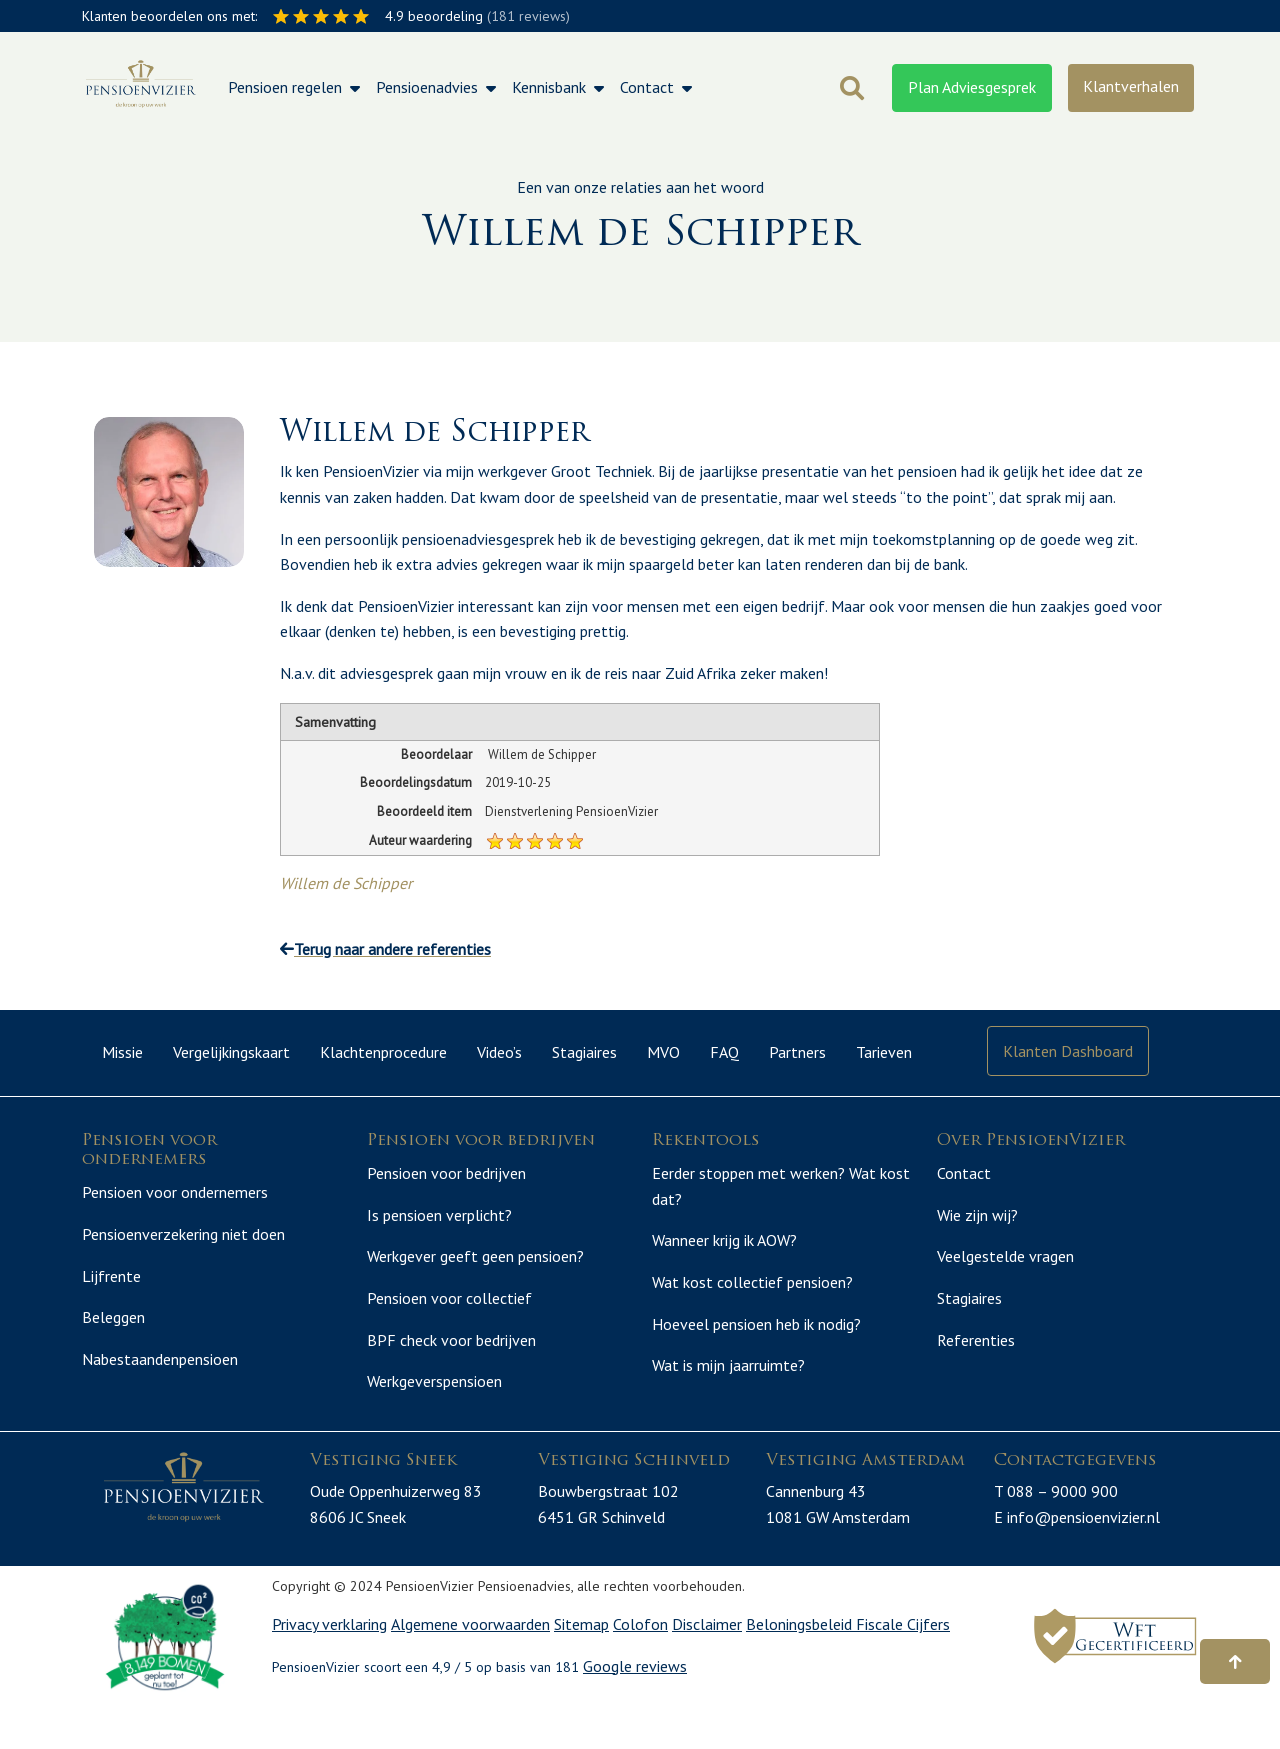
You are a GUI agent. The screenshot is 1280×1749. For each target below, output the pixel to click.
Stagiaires (584, 1052)
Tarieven (884, 1052)
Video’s (499, 1052)
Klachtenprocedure (383, 1052)
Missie (122, 1052)
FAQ (724, 1052)
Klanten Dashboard (1068, 1051)
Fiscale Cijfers (903, 1667)
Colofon (640, 1667)
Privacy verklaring (329, 1667)
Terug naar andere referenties (385, 949)
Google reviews (635, 1709)
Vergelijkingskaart (231, 1052)
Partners (797, 1052)
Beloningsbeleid (801, 1667)
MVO (663, 1052)
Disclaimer (707, 1667)
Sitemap (581, 1667)
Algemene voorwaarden (470, 1667)
